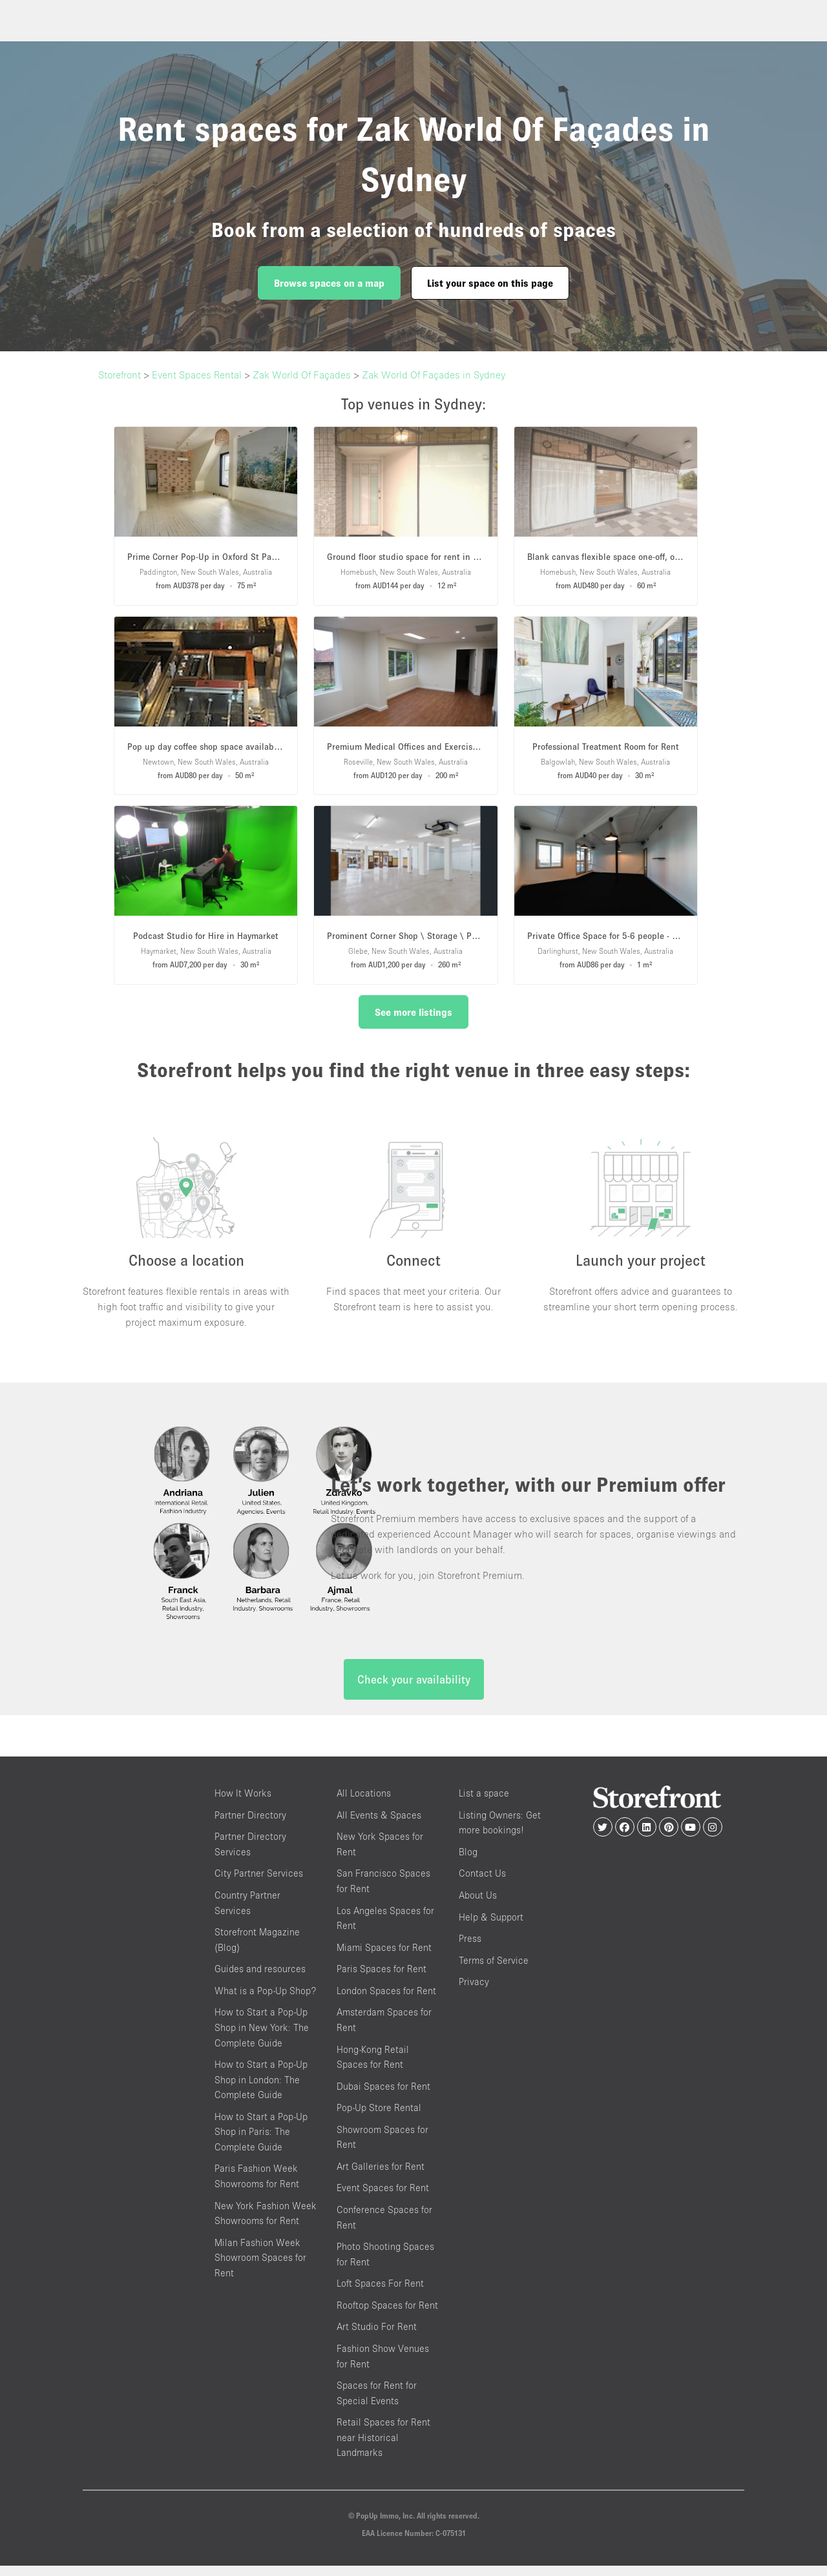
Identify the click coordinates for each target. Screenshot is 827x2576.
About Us (478, 1905)
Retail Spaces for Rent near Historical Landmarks (383, 2448)
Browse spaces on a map (329, 283)
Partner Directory (250, 1825)
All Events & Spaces (379, 1825)
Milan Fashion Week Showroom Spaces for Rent (260, 2268)
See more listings (413, 1012)
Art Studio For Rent (377, 2337)
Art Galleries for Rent (380, 2176)
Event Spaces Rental (197, 374)
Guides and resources (260, 1979)
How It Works (243, 1803)
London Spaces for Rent (386, 2000)
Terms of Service (494, 1970)
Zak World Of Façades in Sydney (433, 374)
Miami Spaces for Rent (384, 1957)
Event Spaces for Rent (383, 2198)
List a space (484, 1803)
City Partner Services (259, 1884)
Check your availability (413, 1690)
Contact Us (482, 1884)
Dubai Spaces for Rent (383, 2096)
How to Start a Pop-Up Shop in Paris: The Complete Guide (261, 2142)
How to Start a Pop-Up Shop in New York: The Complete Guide (262, 2038)
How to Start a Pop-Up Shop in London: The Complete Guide (261, 2089)
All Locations (364, 1803)
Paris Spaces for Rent (381, 1979)
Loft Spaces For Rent (380, 2294)
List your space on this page (490, 283)
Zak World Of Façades (302, 374)
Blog (468, 1862)
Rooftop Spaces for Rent (387, 2315)
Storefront (119, 374)
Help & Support (491, 1927)
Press (470, 1949)
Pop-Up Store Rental (379, 2118)
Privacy (474, 1992)
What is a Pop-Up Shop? (265, 2000)
